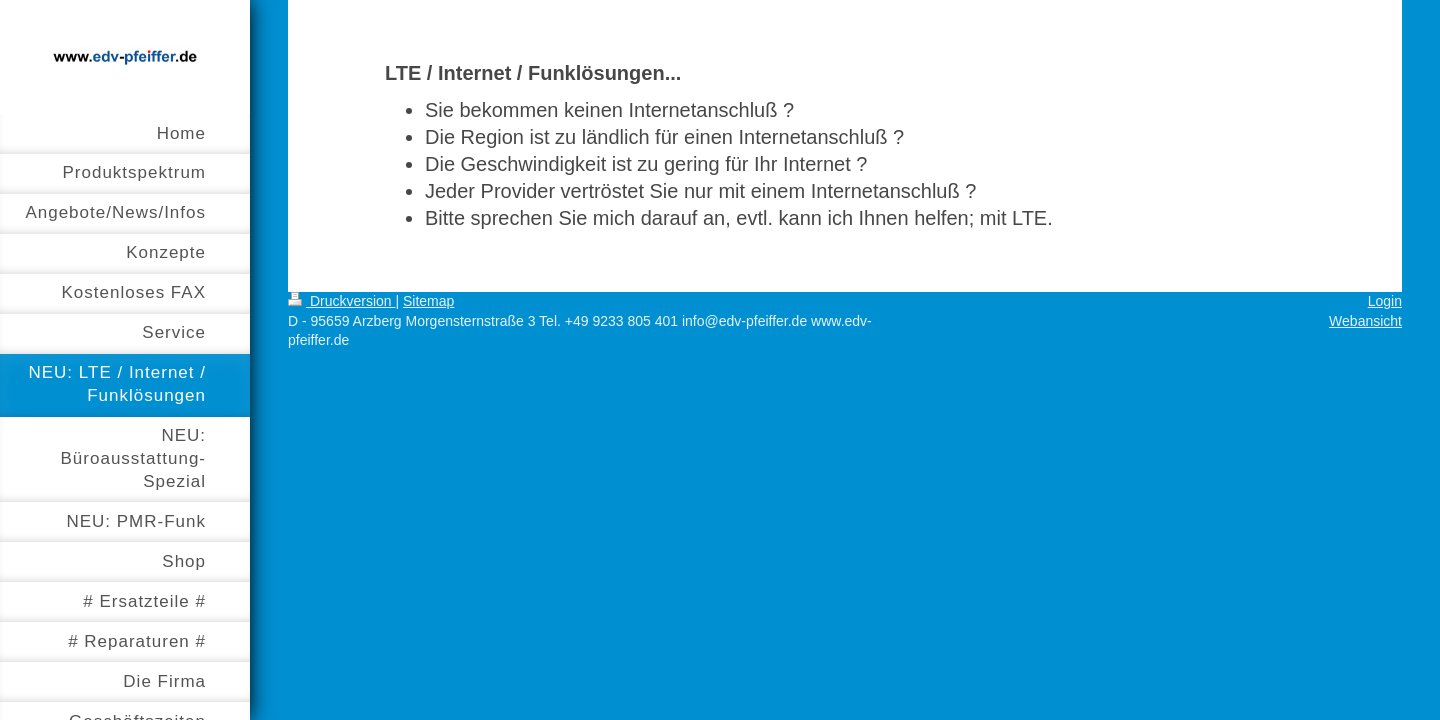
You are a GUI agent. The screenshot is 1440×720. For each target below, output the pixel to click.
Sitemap (428, 301)
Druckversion (341, 301)
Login (1385, 301)
